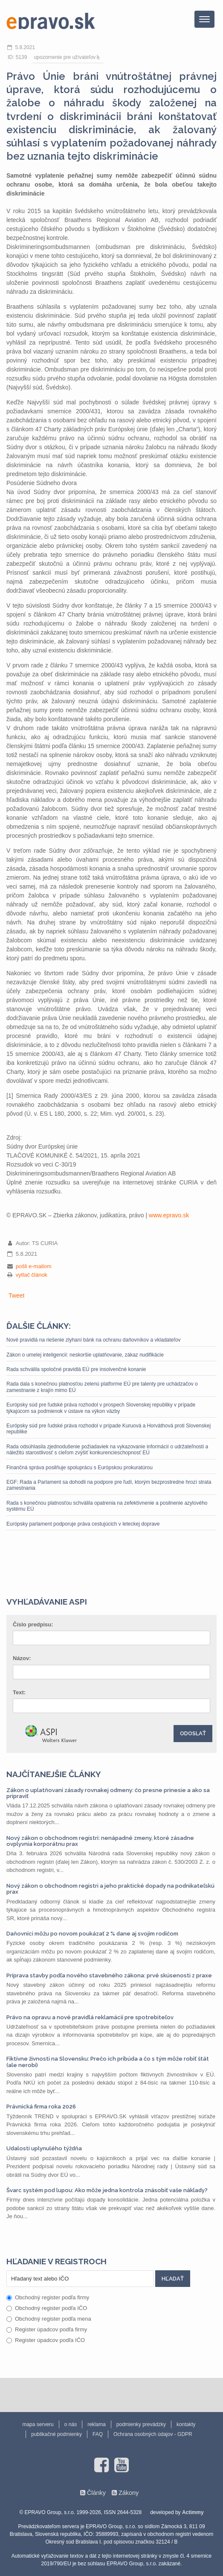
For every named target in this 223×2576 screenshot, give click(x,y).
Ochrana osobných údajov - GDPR (152, 2434)
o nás (70, 2424)
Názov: (22, 1658)
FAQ (98, 2434)
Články (96, 2492)
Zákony (129, 2492)
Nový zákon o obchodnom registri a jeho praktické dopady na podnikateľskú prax (110, 1889)
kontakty (186, 2424)
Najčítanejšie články (53, 1774)
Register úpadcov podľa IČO (45, 2340)
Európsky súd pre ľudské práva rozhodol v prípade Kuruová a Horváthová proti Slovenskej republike (108, 1429)
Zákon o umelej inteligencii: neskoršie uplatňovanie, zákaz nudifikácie (85, 1355)
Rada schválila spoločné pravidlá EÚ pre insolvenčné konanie (76, 1369)
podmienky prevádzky (141, 2424)
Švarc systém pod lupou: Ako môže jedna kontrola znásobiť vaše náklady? (107, 2190)
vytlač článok (31, 1275)
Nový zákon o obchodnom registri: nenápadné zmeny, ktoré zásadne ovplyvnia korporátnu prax (100, 1841)
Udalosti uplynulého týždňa (44, 2148)
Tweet (16, 1295)
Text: (19, 1692)
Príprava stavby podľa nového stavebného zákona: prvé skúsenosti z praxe (109, 1975)
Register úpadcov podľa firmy (46, 2329)
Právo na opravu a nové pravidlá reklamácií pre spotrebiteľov (90, 2017)
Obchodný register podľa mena (48, 2319)
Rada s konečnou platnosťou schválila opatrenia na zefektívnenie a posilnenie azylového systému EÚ (106, 1506)
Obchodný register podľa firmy (47, 2297)
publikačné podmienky (56, 2434)
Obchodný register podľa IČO (46, 2308)
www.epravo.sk (169, 1215)
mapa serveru (37, 2424)
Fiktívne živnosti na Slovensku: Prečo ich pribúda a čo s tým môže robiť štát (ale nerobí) (107, 2062)
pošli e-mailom (34, 1266)
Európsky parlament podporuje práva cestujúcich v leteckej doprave (83, 1524)
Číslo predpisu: (33, 1624)
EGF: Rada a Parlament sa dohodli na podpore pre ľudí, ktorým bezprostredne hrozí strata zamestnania (108, 1485)
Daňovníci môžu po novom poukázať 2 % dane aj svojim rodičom (92, 1933)
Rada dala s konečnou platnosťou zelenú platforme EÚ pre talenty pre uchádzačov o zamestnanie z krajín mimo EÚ (102, 1387)
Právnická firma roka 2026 (41, 2106)
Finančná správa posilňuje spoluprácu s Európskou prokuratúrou (79, 1468)
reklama (96, 2424)
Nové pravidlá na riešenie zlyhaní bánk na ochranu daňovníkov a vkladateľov (93, 1340)
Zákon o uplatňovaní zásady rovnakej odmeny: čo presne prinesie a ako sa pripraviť (108, 1793)
